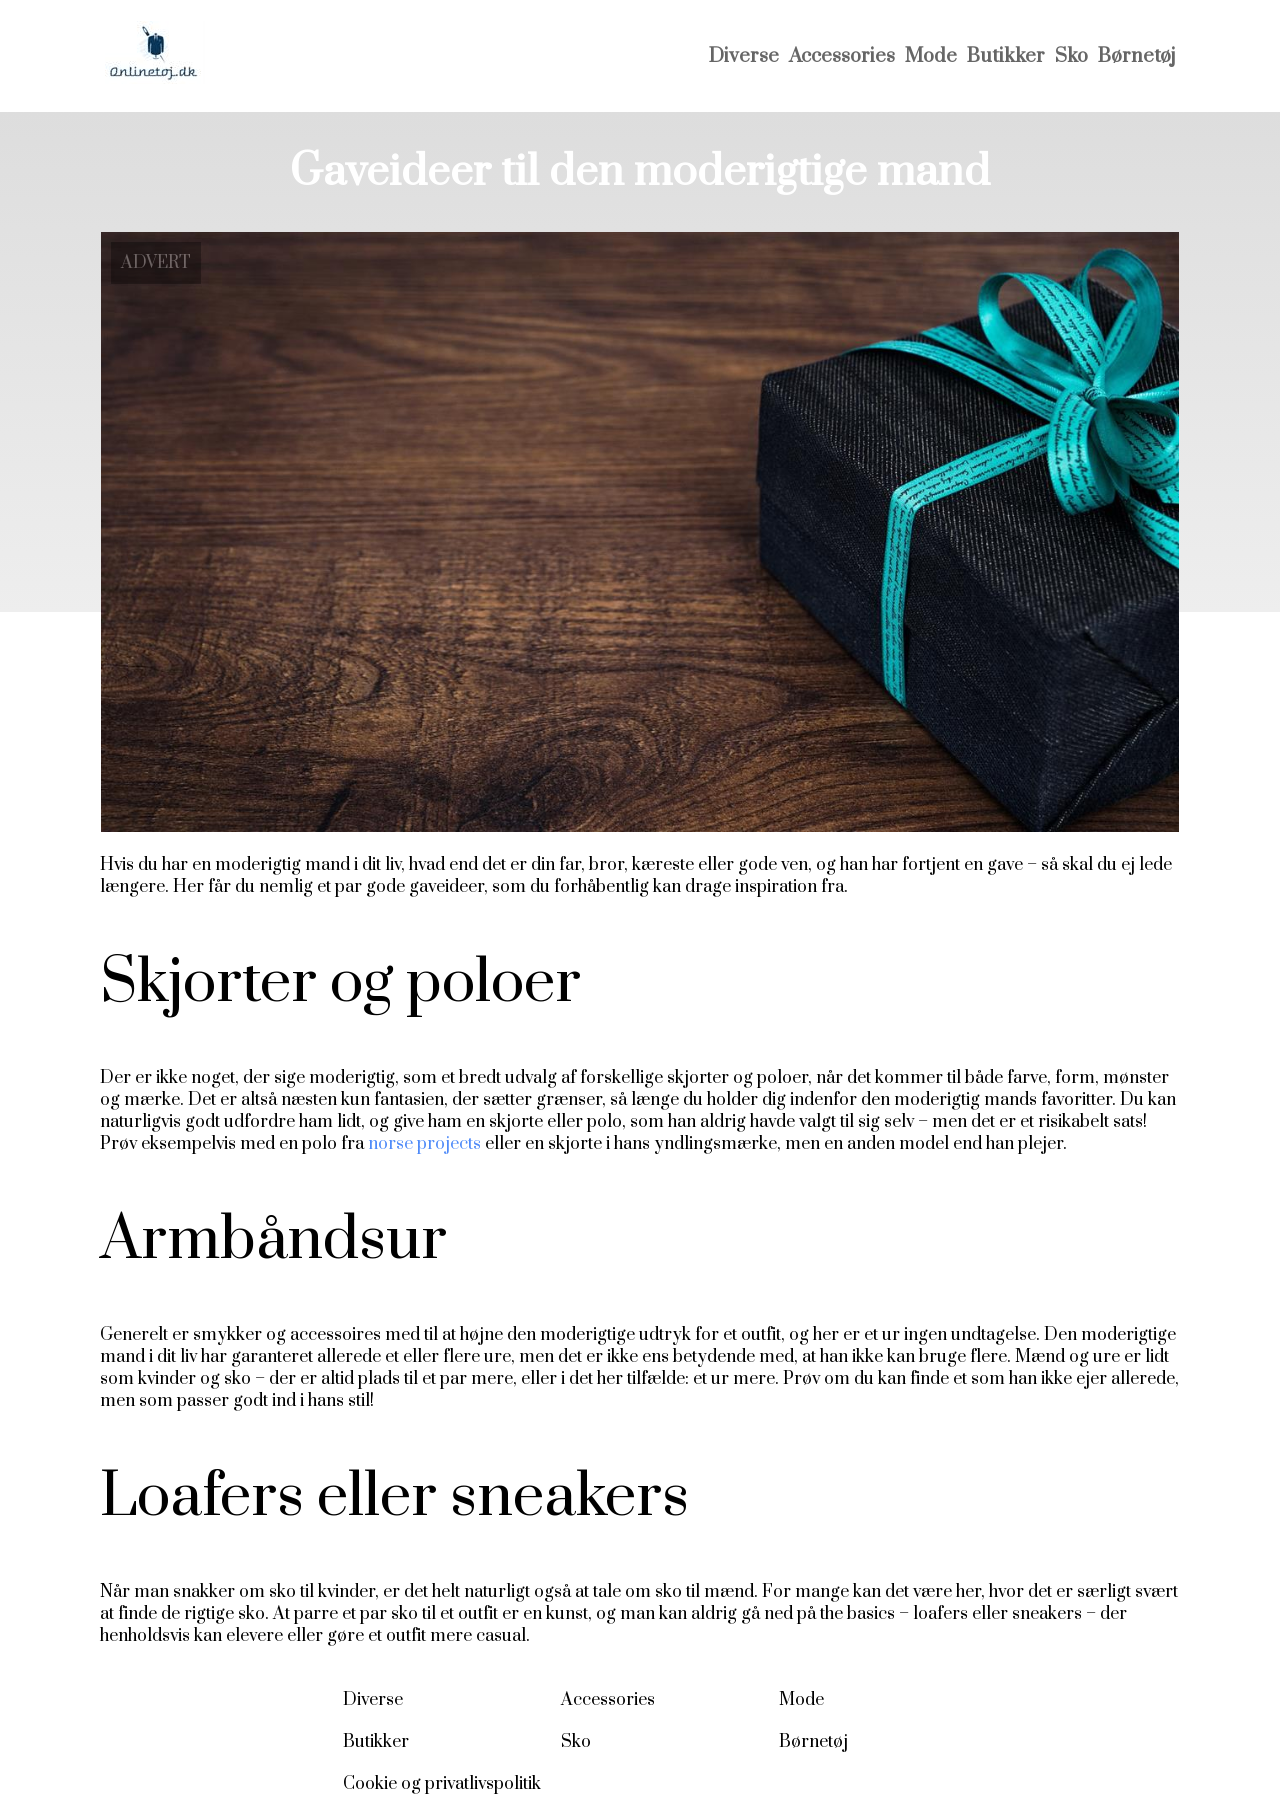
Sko (1071, 56)
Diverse (744, 56)
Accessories (842, 56)
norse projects (424, 1144)
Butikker (1006, 56)
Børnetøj (1136, 56)
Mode (931, 56)
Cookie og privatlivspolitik (442, 1784)
